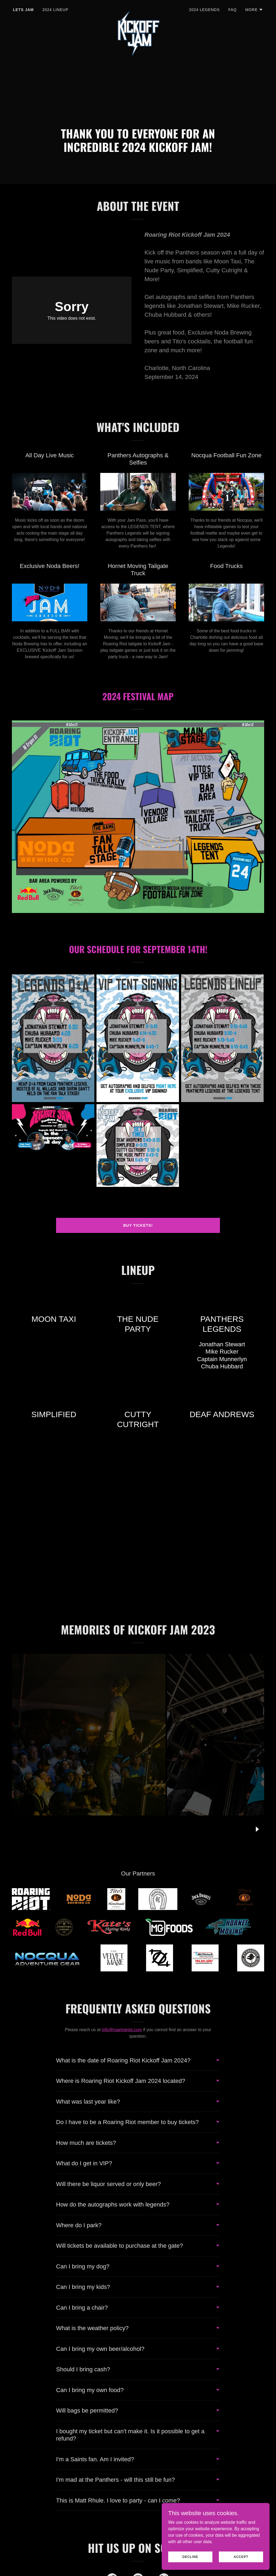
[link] (138, 8)
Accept (241, 2556)
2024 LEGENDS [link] (204, 10)
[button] (254, 9)
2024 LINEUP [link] (55, 10)
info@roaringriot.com (122, 2029)
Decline (190, 2556)
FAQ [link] (232, 10)
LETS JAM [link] (23, 10)
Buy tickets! (138, 1225)
